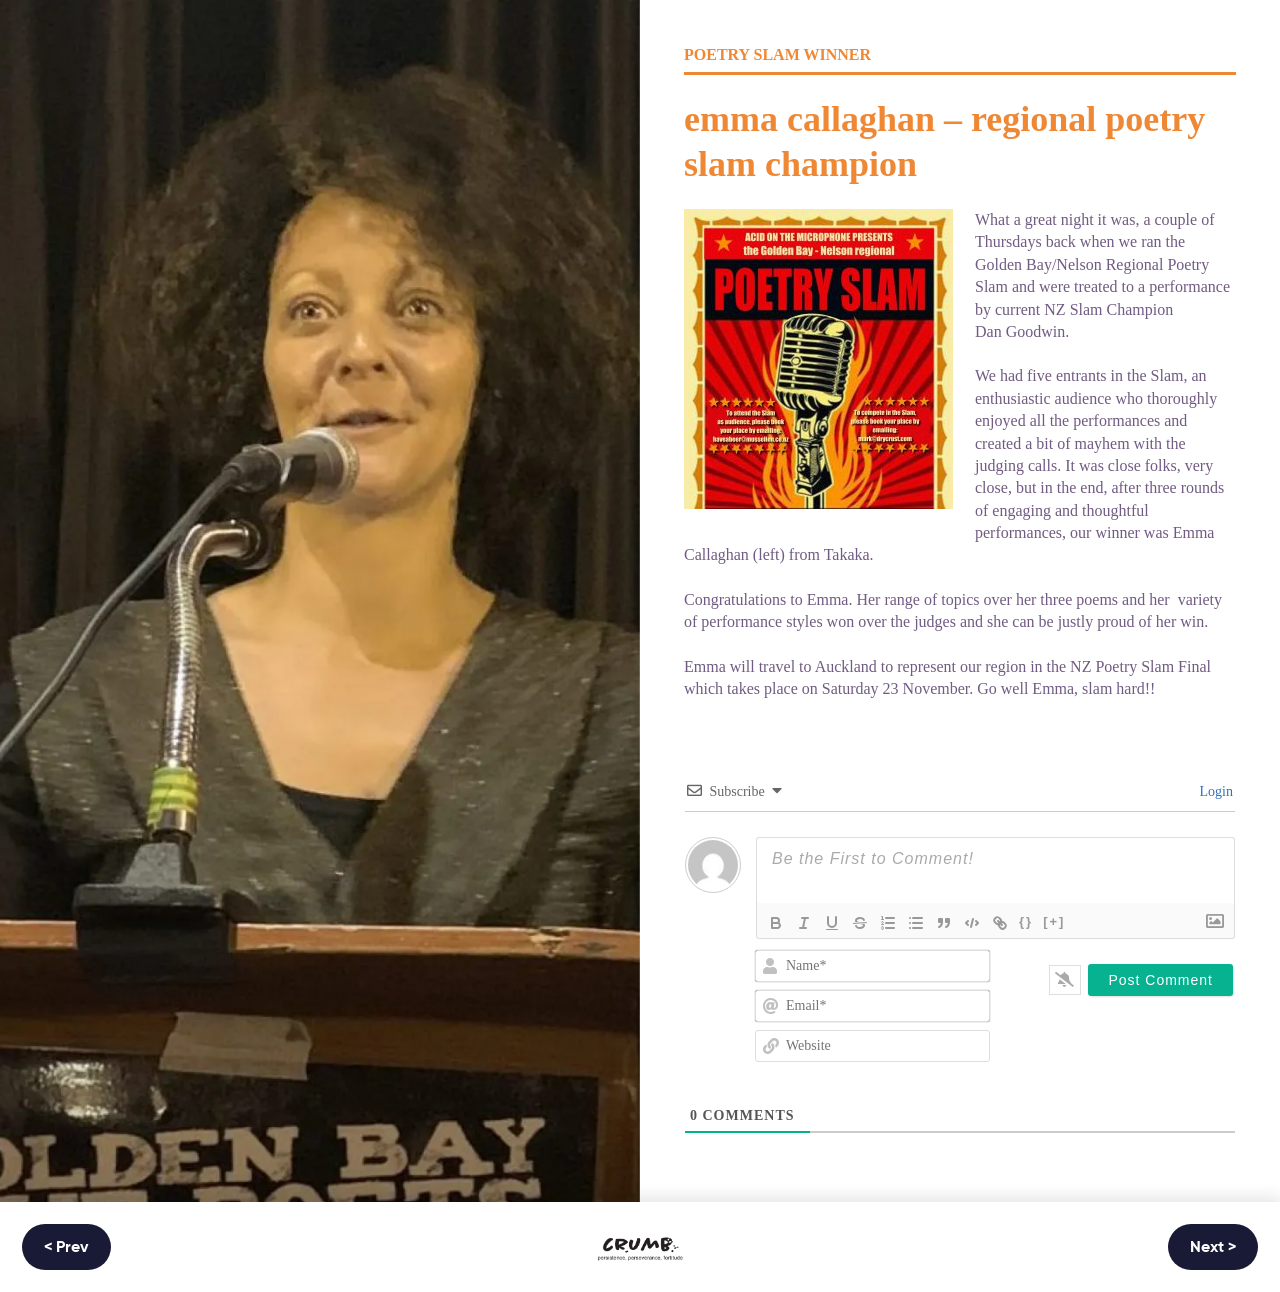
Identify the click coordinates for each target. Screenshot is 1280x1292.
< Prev (66, 1248)
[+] (1054, 921)
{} (1026, 921)
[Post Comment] (1160, 980)
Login (1214, 791)
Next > (1213, 1248)
